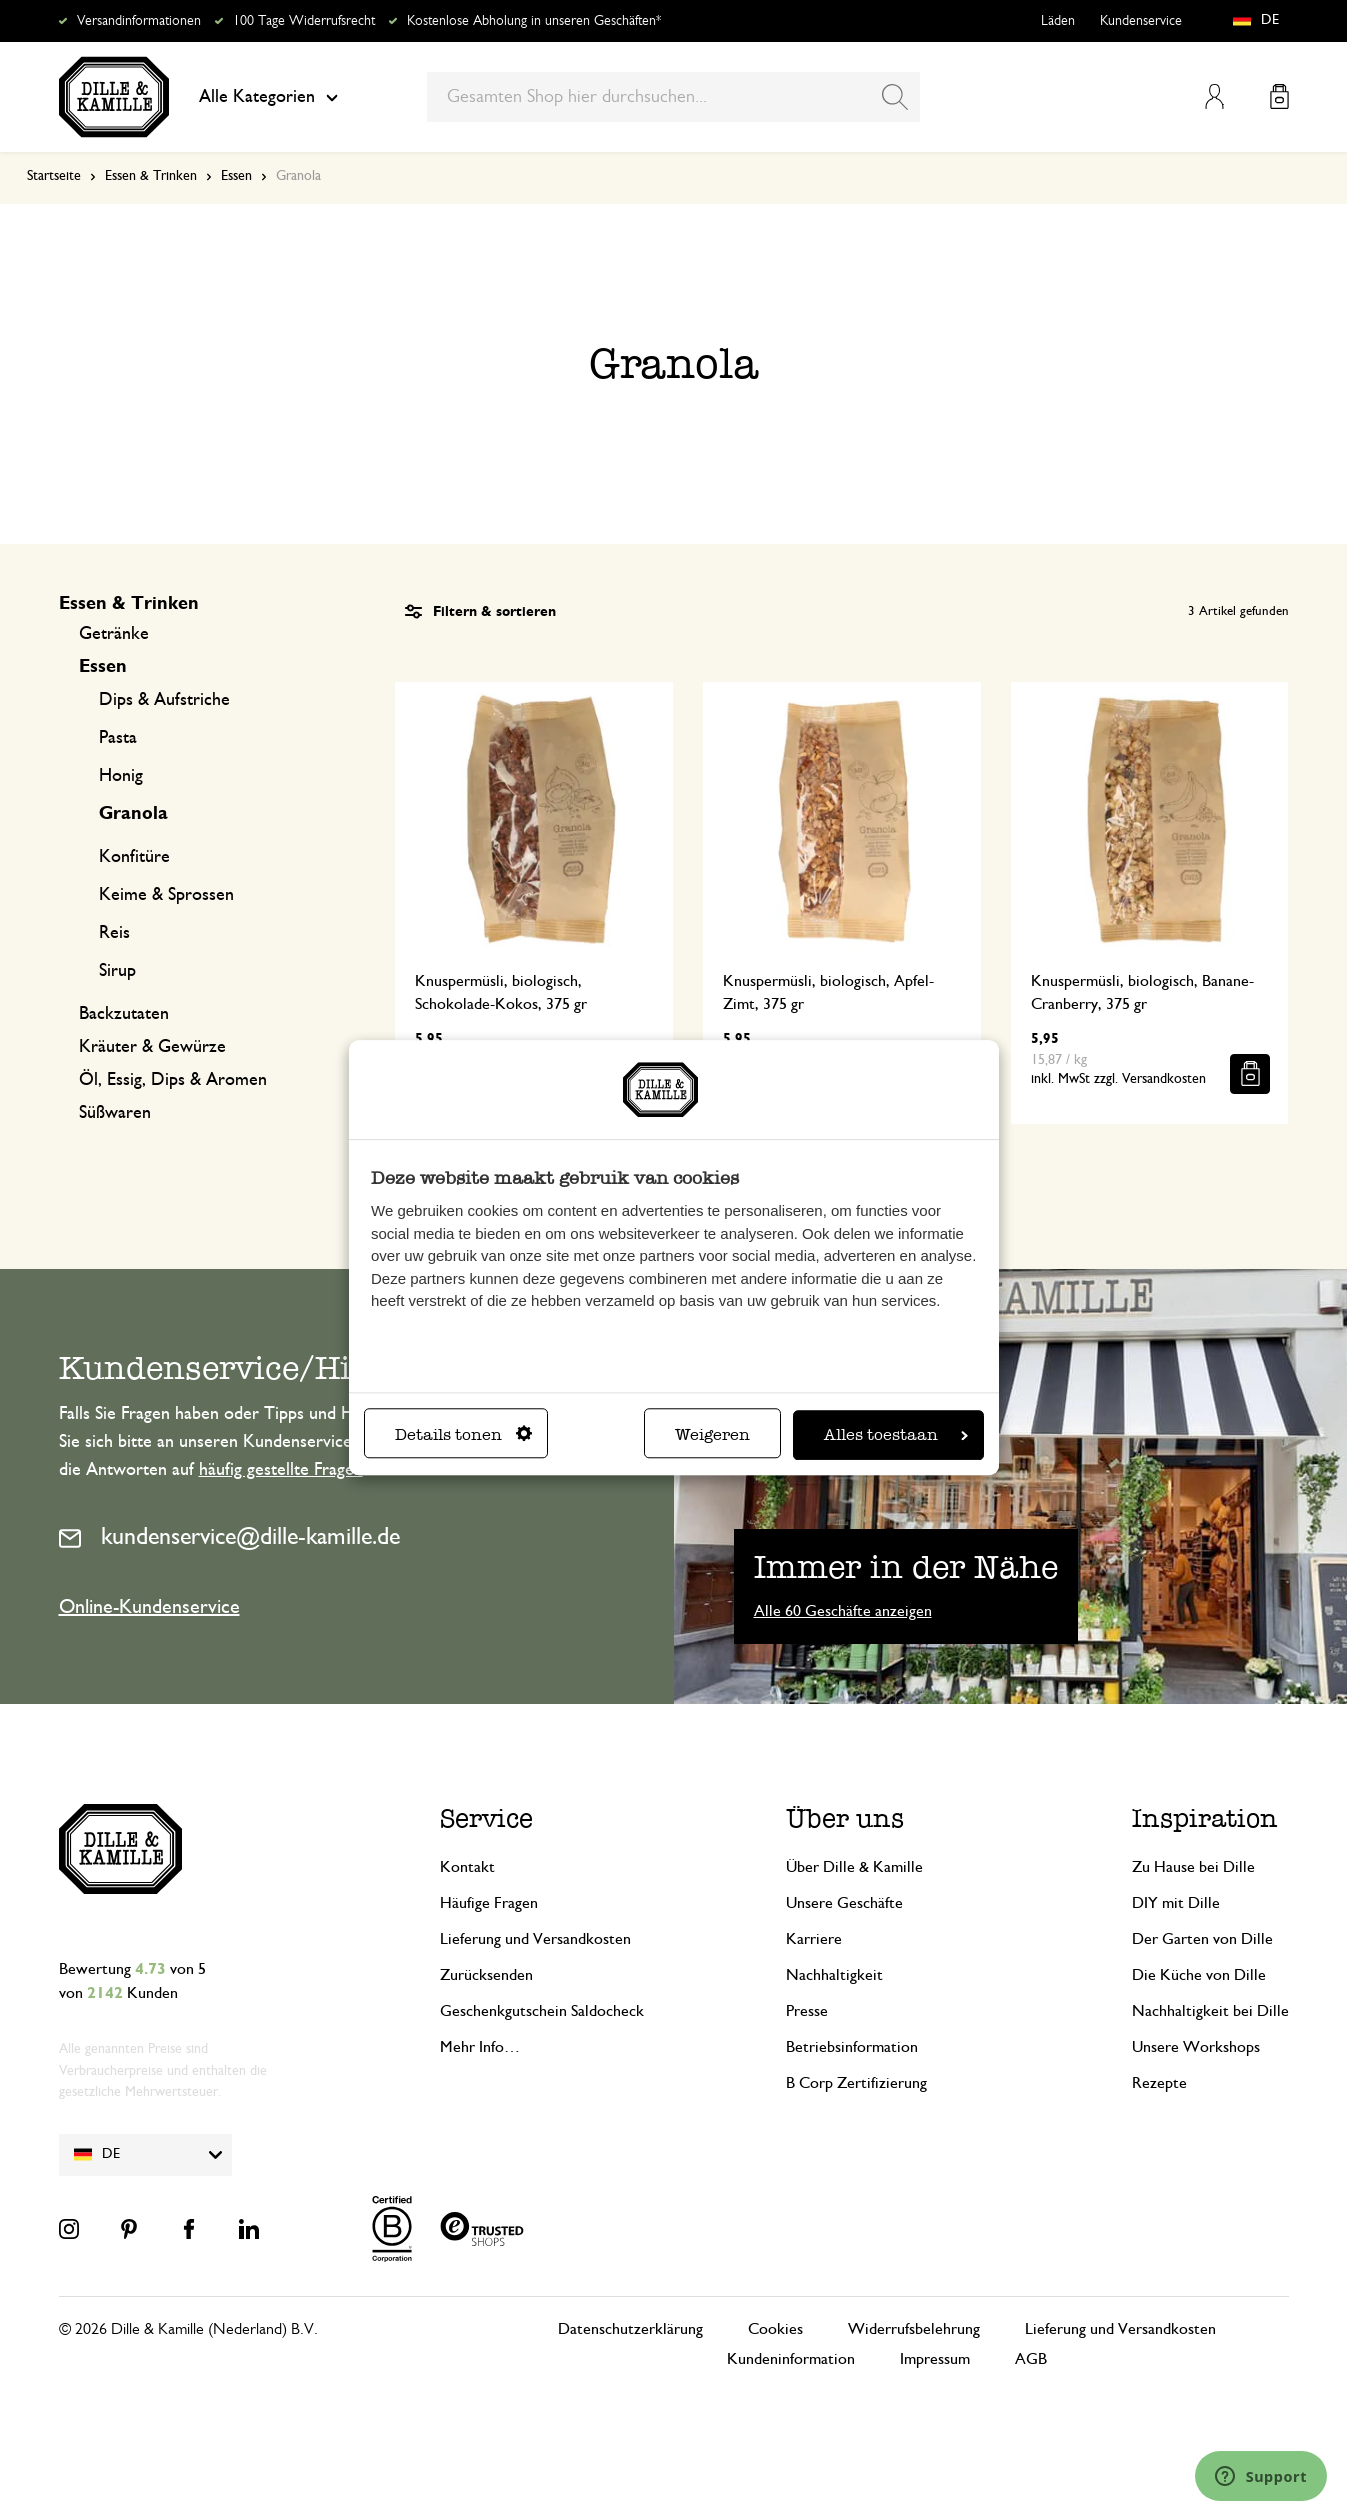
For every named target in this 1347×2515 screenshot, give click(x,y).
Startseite (54, 176)
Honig (121, 776)
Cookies (775, 2329)
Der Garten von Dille (1202, 1939)
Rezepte (1159, 2083)
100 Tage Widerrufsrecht (304, 21)
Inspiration (1205, 1818)
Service (486, 1818)
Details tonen (463, 1434)
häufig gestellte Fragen (281, 1470)
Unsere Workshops (1196, 2047)
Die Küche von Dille (1199, 1975)
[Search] (895, 97)
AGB (1031, 2359)
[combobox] (673, 97)
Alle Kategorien (268, 97)
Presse (807, 2011)
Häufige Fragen (489, 1903)
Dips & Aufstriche (164, 700)
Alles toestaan (896, 1434)
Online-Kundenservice (149, 1607)
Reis (114, 933)
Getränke (114, 634)
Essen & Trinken (151, 176)
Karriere (814, 1939)
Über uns (845, 1818)
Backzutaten (124, 1014)
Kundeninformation (791, 2359)
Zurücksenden (486, 1975)
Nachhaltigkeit (834, 1975)
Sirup (117, 971)
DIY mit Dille (1176, 1903)
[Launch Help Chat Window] (1261, 2476)
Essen (236, 176)
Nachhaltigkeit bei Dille (1210, 2011)
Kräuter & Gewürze (152, 1047)
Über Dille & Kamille (854, 1867)
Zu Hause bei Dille (1193, 1867)
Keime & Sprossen (166, 895)
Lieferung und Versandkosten (535, 1939)
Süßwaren (115, 1113)
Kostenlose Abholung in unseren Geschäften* (534, 21)
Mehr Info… (480, 2047)
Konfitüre (134, 857)
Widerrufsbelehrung (914, 2329)
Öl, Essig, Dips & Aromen (173, 1080)
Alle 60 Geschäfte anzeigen (843, 1611)
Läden (1058, 21)
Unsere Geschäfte (844, 1903)
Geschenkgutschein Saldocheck (542, 2011)
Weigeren (712, 1434)
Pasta (118, 738)
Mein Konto (1214, 96)
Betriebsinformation (852, 2047)
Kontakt (467, 1867)
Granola (133, 814)
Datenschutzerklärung (630, 2329)
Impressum (935, 2359)
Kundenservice (1141, 21)
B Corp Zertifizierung (856, 2083)
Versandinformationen (139, 21)
